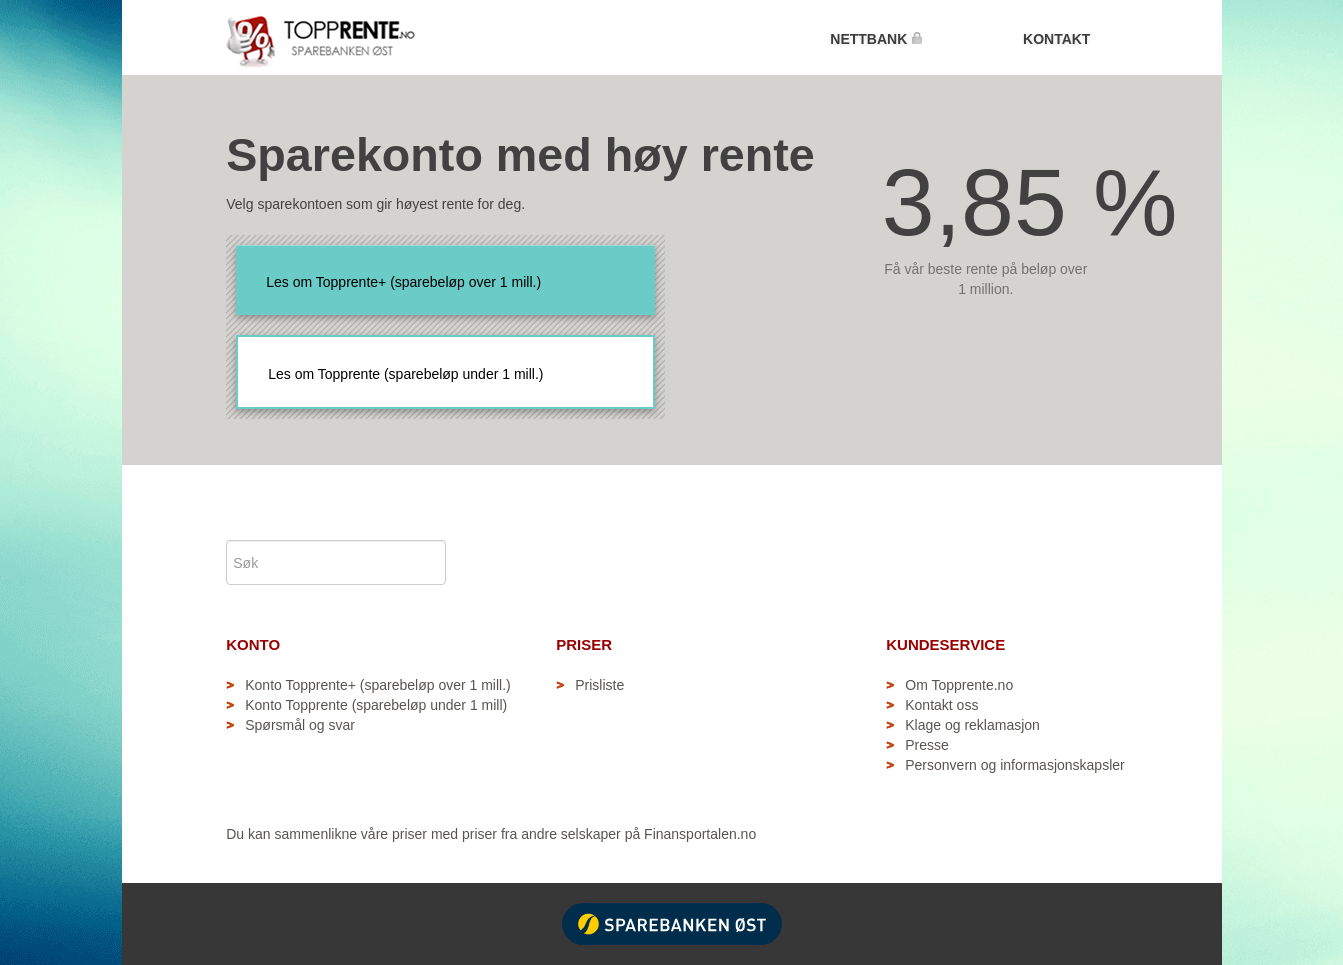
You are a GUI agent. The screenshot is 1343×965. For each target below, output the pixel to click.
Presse (927, 745)
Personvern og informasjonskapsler (1014, 765)
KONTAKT (1056, 39)
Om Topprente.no (959, 685)
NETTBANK (876, 39)
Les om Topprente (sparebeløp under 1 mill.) (405, 374)
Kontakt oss (941, 705)
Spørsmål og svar (300, 725)
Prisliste (599, 685)
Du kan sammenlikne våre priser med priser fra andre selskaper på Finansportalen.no (491, 834)
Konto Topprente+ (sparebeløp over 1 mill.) (378, 685)
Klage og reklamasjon (972, 725)
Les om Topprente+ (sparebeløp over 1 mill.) (403, 282)
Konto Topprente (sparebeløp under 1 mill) (376, 705)
